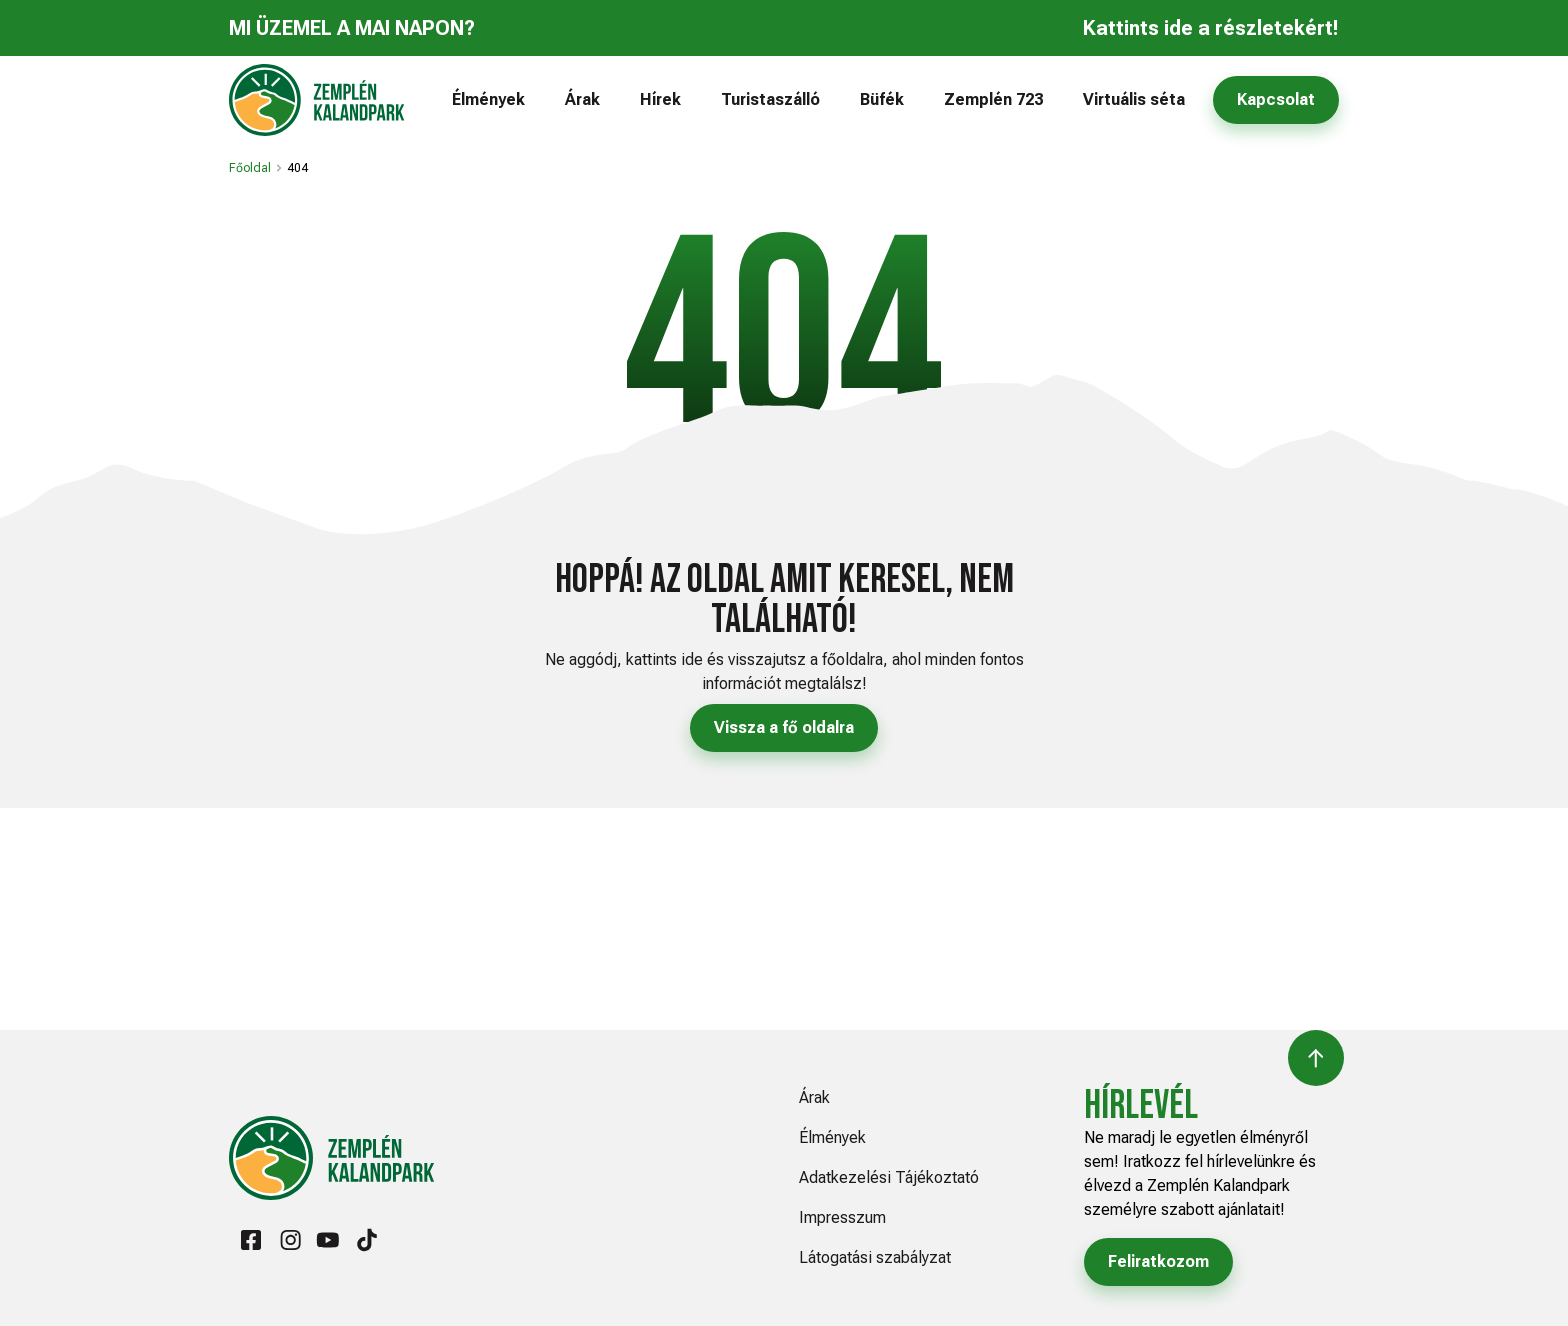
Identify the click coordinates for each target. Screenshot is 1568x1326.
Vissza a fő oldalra (784, 727)
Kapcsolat (1276, 99)
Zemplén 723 (993, 99)
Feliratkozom (1158, 1261)
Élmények (488, 99)
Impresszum (842, 1217)
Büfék (882, 99)
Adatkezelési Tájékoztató (889, 1177)
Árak (582, 99)
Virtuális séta (1134, 99)
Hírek (660, 99)
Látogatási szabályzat (875, 1257)
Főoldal (250, 168)
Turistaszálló (770, 99)
